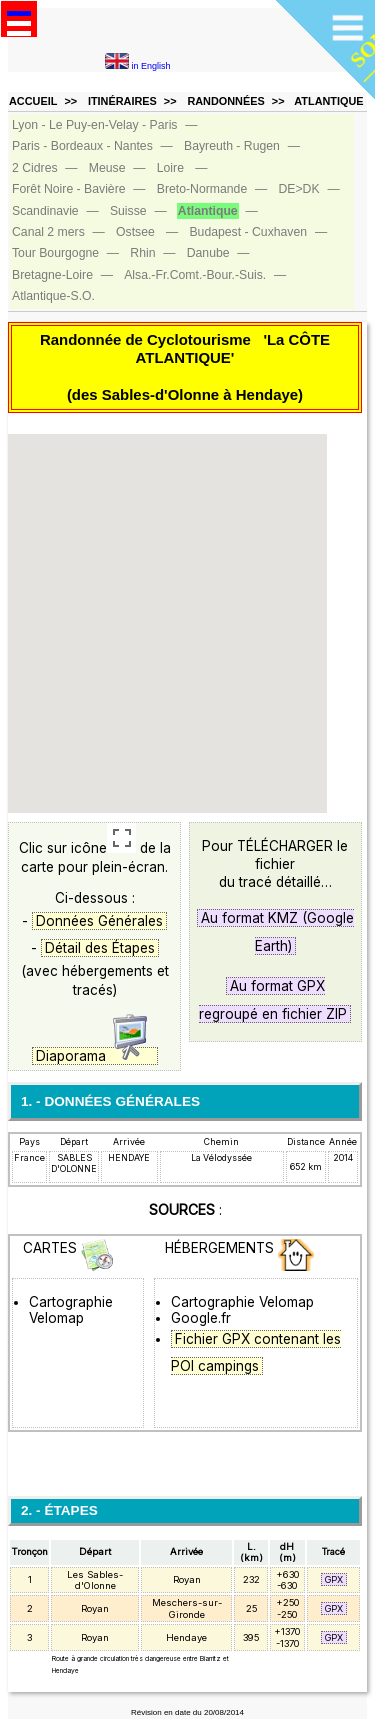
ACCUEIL (33, 101)
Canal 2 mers (48, 232)
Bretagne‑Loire (52, 275)
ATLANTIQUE (328, 101)
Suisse (128, 211)
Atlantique (208, 211)
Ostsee (135, 232)
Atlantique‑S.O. (53, 296)
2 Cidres (35, 168)
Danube (208, 253)
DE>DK (298, 189)
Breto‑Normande (202, 189)
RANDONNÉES (225, 101)
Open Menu (19, 19)
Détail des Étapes (100, 948)
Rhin (142, 253)
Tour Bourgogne (55, 253)
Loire (170, 168)
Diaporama (95, 1055)
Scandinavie (45, 211)
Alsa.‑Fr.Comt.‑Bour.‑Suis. (195, 275)
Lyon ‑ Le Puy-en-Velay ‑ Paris (94, 125)
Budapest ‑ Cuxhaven (248, 232)
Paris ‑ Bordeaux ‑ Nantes (82, 146)
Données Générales (99, 921)
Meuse (107, 168)
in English (138, 66)
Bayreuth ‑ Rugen (232, 146)
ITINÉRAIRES (122, 101)
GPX (334, 1579)
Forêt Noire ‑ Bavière (69, 189)
